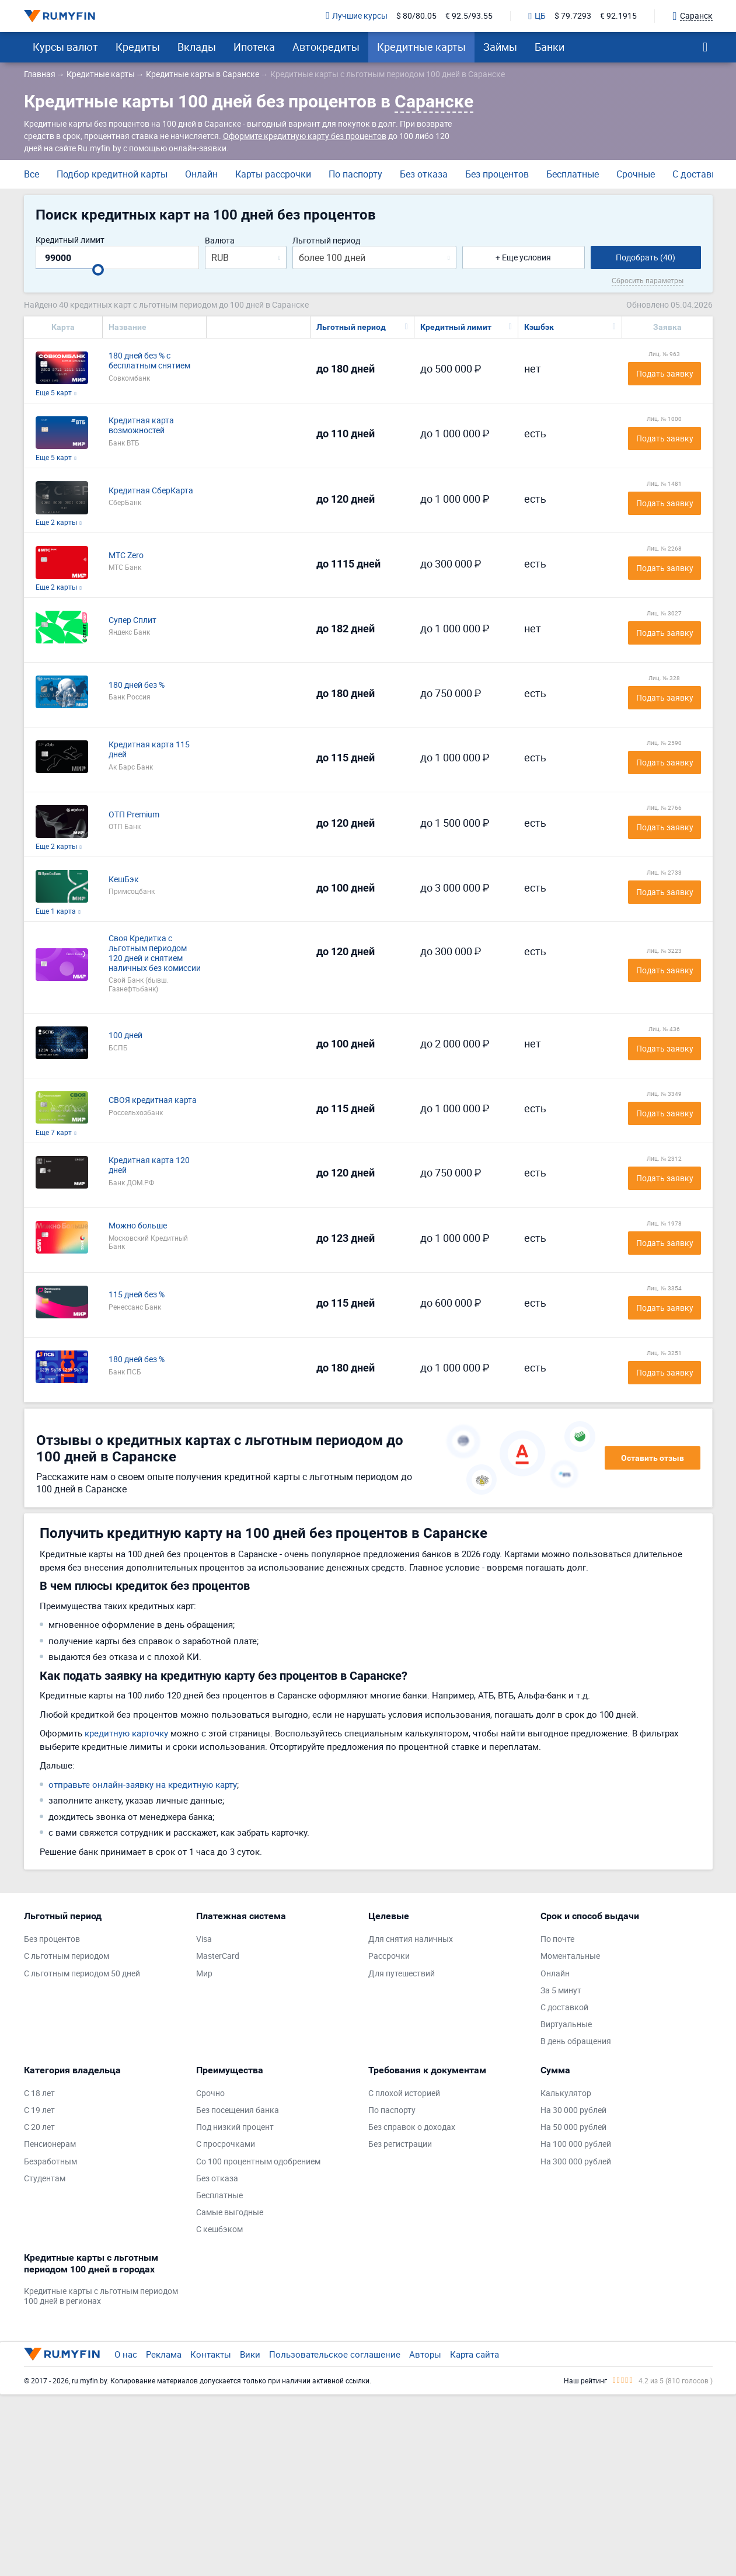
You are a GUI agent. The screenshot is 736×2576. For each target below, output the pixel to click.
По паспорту (355, 174)
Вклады (196, 47)
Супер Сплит (132, 620)
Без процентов (497, 174)
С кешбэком (219, 2229)
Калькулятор (565, 2093)
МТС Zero (126, 556)
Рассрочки (389, 1956)
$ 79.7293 (572, 16)
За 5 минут (560, 1991)
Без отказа (424, 174)
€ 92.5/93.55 (469, 16)
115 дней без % (137, 1295)
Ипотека (254, 47)
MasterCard (217, 1956)
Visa (204, 1939)
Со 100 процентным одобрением (258, 2162)
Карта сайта (474, 2354)
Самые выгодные (229, 2213)
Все (31, 174)
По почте (557, 1939)
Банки (549, 47)
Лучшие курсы (357, 16)
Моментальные (570, 1956)
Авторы (425, 2354)
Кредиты (138, 47)
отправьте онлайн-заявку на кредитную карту (142, 1784)
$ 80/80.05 (416, 16)
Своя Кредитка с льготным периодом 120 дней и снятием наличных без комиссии (155, 953)
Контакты (210, 2354)
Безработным (50, 2162)
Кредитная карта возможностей (141, 426)
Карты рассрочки (273, 174)
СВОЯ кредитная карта (153, 1100)
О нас (125, 2354)
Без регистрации (400, 2144)
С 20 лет (39, 2127)
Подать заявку (664, 373)
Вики (250, 2354)
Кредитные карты (421, 47)
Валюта (220, 241)
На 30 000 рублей (573, 2110)
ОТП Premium (134, 815)
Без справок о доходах (411, 2127)
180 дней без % (137, 685)
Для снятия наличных (410, 1939)
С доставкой (699, 174)
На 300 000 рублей (575, 2162)
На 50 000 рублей (573, 2127)
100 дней (125, 1035)
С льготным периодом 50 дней (82, 1974)
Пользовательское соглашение (334, 2354)
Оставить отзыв (652, 1458)
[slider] (98, 270)
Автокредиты (326, 47)
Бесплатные (572, 174)
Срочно (210, 2093)
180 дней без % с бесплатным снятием (149, 361)
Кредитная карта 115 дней (149, 750)
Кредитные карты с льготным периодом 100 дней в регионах (101, 2296)
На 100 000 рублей (575, 2144)
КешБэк (124, 880)
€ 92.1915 (618, 16)
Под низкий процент (235, 2127)
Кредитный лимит (70, 240)
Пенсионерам (50, 2144)
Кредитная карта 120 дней (149, 1165)
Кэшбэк (539, 327)
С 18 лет (39, 2093)
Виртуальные (566, 2025)
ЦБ (537, 16)
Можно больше (138, 1226)
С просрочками (225, 2144)
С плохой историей (404, 2093)
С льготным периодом (66, 1956)
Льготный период (326, 241)
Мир (204, 1974)
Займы (500, 47)
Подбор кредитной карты (112, 174)
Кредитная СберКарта (151, 491)
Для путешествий (401, 1974)
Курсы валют (65, 47)
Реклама (164, 2354)
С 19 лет (39, 2110)
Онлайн (201, 174)
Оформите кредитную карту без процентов (304, 135)
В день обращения (575, 2041)
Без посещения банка (237, 2110)
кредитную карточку (126, 1733)
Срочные (635, 174)
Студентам (44, 2179)
